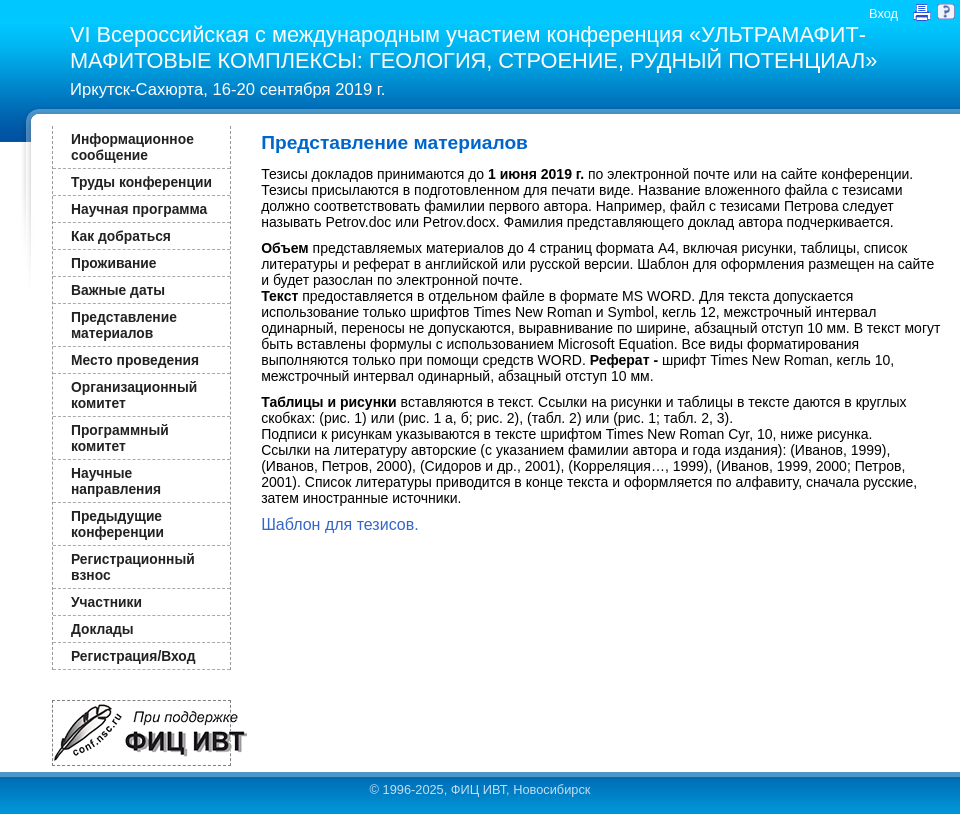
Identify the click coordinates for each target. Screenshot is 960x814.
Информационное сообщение (132, 147)
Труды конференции (141, 182)
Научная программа (139, 209)
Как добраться (121, 236)
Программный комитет (120, 438)
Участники (106, 602)
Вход (883, 13)
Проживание (113, 263)
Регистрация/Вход (133, 656)
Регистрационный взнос (133, 567)
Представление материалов (124, 325)
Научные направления (116, 481)
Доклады (102, 629)
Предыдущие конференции (117, 524)
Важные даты (118, 290)
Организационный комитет (134, 395)
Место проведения (135, 360)
